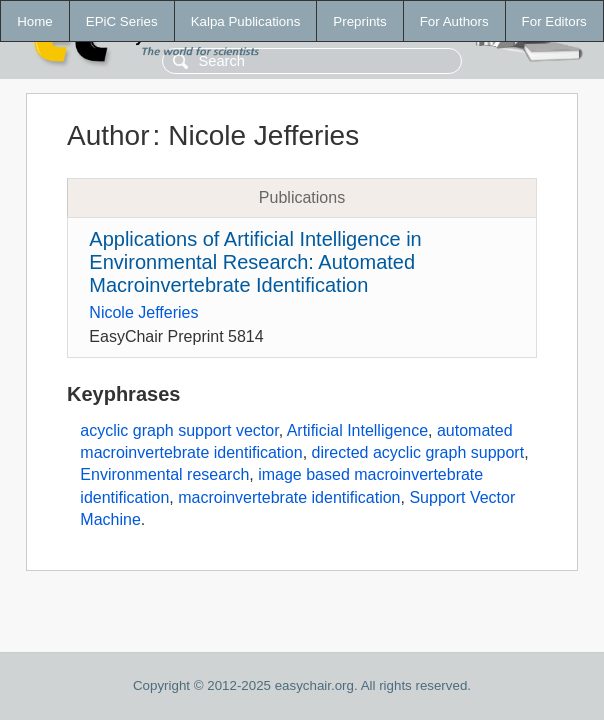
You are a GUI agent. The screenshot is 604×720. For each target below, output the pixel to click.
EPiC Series (122, 21)
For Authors (454, 21)
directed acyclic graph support (418, 452)
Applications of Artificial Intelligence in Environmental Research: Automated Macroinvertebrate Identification (255, 262)
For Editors (554, 21)
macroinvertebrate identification (289, 497)
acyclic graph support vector (179, 430)
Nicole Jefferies (143, 312)
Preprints (359, 21)
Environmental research (164, 474)
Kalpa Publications (246, 21)
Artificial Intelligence (357, 430)
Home (35, 21)
